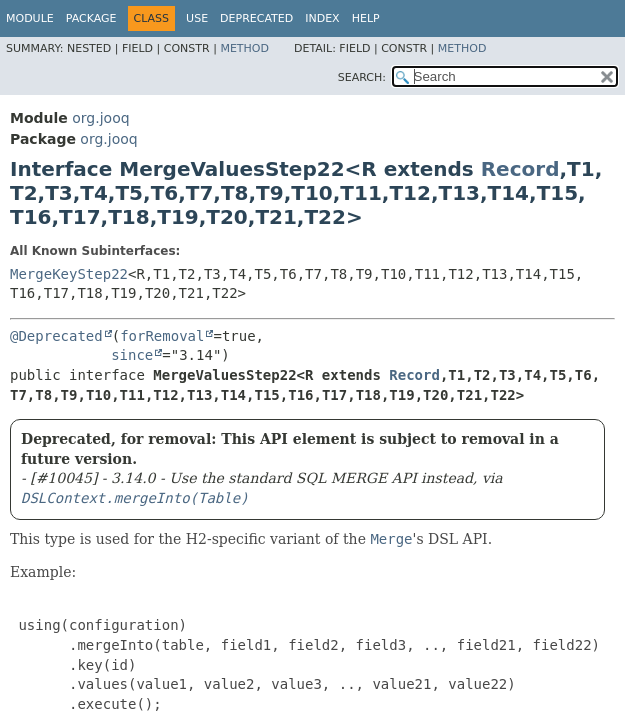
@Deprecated (56, 336)
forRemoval (162, 336)
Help (366, 18)
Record (520, 169)
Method (244, 48)
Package (91, 18)
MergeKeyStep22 (69, 274)
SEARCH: (362, 77)
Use (197, 18)
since (132, 355)
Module (30, 18)
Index (322, 18)
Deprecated (256, 18)
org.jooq (100, 118)
